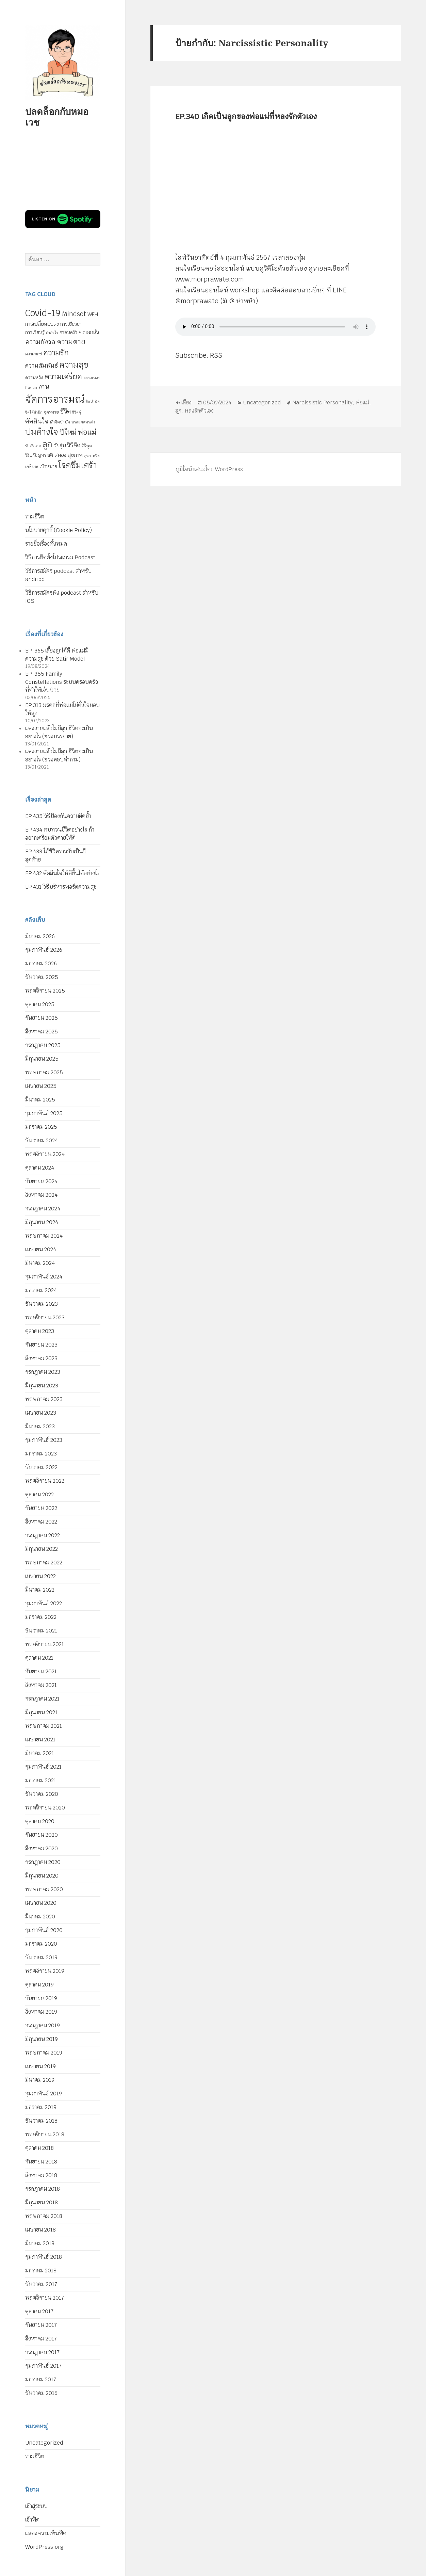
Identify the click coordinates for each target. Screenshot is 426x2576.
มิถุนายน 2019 (41, 2039)
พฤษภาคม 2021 (43, 1725)
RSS (216, 355)
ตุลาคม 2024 (39, 1167)
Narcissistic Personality (323, 402)
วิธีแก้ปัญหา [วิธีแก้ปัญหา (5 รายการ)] (35, 455)
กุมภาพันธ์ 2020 (44, 1930)
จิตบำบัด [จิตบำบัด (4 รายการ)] (93, 401)
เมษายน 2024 (40, 1249)
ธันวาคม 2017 (41, 2284)
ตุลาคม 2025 (39, 1004)
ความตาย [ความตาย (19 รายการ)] (71, 341)
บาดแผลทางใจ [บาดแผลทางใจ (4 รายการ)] (83, 422)
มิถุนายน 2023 (41, 1385)
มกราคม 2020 (41, 1943)
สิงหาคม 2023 (41, 1358)
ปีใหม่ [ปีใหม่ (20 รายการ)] (68, 432)
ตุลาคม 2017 (39, 2311)
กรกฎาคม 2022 (42, 1535)
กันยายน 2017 (41, 2325)
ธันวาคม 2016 (41, 2393)
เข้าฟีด (32, 2519)
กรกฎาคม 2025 (43, 1045)
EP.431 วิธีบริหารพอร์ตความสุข (61, 886)
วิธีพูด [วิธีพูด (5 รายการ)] (87, 446)
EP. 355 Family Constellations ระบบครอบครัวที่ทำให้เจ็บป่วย (61, 682)
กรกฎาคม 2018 (42, 2188)
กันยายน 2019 (41, 1998)
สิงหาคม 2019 (41, 2011)
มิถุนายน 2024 (41, 1222)
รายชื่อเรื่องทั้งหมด (46, 543)
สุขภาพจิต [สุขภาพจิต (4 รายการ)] (92, 455)
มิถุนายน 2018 (41, 2202)
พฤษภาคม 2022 (43, 1562)
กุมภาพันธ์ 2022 (43, 1603)
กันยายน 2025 (41, 1017)
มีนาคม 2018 (39, 2243)
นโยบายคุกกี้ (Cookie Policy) (58, 530)
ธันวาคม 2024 (41, 1140)
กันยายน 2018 (41, 2161)
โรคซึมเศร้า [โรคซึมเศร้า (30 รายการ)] (78, 465)
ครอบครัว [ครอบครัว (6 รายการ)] (68, 332)
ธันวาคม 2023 (41, 1303)
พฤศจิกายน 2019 (44, 1971)
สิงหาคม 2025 (41, 1031)
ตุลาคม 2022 (39, 1494)
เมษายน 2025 (40, 1086)
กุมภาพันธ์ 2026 (43, 949)
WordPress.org (44, 2546)
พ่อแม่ (363, 402)
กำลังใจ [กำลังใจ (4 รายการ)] (52, 332)
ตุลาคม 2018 (39, 2148)
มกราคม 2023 (41, 1453)
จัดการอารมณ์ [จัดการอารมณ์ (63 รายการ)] (54, 399)
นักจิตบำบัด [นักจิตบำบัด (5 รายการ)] (60, 422)
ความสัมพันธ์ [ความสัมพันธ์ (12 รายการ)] (41, 365)
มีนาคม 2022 (39, 1589)
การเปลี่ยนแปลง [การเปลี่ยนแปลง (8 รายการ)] (42, 324)
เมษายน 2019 (40, 2066)
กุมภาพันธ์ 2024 (43, 1276)
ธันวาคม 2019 (41, 1957)
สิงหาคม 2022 (41, 1521)
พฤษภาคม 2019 (43, 2052)
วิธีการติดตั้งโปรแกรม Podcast (60, 557)
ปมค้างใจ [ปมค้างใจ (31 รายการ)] (41, 431)
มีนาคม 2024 (40, 1263)
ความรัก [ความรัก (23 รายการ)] (56, 352)
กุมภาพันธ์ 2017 (43, 2365)
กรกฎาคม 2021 (42, 1698)
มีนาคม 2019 (39, 2079)
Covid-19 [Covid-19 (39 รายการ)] (43, 313)
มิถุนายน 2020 (42, 1875)
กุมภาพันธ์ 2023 (43, 1440)
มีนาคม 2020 (40, 1916)
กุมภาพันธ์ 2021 (43, 1766)
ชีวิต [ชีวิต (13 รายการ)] (65, 411)
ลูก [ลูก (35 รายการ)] (47, 444)
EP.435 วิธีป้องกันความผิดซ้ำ (58, 816)
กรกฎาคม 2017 (42, 2352)
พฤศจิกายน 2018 (44, 2134)
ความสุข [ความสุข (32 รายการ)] (73, 364)
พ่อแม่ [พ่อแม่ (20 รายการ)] (87, 432)
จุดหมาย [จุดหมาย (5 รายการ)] (51, 412)
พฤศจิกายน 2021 (44, 1644)
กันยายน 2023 (41, 1344)
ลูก (179, 410)
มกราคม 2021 (40, 1780)
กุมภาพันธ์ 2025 (44, 1113)
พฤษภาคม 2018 (43, 2216)
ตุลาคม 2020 (39, 1821)
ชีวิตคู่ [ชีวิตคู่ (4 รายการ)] (76, 412)
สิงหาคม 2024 (41, 1194)
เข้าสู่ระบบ (36, 2506)
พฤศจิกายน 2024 (45, 1154)
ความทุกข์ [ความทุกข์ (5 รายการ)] (33, 354)
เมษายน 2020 (40, 1902)
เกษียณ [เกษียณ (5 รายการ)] (31, 466)
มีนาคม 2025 (40, 1099)
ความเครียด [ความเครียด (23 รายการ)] (63, 376)
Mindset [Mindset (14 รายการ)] (74, 314)
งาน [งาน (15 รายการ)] (43, 387)
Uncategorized (44, 2442)
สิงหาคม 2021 (41, 1685)
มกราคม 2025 (41, 1126)
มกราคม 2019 (40, 2107)
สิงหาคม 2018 (41, 2175)
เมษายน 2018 (40, 2229)
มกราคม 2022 (40, 1617)
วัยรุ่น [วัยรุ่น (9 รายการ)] (60, 445)
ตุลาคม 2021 (39, 1657)
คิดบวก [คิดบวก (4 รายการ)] (31, 387)
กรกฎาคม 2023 (42, 1371)
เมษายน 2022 (40, 1576)
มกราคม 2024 (41, 1290)
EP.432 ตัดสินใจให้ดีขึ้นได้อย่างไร (62, 873)
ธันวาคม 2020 (41, 1794)
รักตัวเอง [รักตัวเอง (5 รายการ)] (33, 446)
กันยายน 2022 (41, 1508)
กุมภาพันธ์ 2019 (43, 2093)
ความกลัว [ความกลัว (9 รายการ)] (89, 332)
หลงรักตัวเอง (199, 410)
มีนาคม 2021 (39, 1753)
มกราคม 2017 (40, 2379)
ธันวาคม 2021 (41, 1630)
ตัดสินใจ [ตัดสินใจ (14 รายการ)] (36, 421)
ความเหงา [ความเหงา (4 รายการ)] (91, 377)
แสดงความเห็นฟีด (45, 2533)
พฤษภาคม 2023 (44, 1399)
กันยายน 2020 (41, 1834)
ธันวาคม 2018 (41, 2120)
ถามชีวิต (34, 516)
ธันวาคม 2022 (41, 1467)
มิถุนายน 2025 (42, 1058)
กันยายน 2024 (41, 1181)
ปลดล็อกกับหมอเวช (56, 116)
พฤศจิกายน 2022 (44, 1480)
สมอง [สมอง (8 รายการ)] (60, 455)
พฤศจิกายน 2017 (44, 2297)
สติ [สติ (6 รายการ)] (50, 455)
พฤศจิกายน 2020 (45, 1807)
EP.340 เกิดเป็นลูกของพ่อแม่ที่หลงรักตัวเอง (246, 116)
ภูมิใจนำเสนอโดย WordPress (209, 469)
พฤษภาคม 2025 (44, 1072)
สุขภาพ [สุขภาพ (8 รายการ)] (75, 455)
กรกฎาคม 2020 (43, 1862)
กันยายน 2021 (41, 1671)
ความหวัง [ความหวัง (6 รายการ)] (34, 378)
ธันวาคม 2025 (41, 977)
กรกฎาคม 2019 (42, 2025)
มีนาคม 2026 (40, 936)
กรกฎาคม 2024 (42, 1208)
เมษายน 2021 (40, 1739)
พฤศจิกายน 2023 (45, 1317)
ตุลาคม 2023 (39, 1331)
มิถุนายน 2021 (41, 1712)
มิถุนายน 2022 (41, 1548)
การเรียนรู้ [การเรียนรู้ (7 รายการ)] (35, 332)
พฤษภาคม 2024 (44, 1235)
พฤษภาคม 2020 (44, 1889)
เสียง (187, 402)
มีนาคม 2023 (40, 1426)
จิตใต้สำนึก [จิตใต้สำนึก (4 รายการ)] (34, 412)
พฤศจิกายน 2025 (45, 990)
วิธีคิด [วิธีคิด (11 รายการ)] (73, 445)
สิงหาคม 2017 (41, 2338)
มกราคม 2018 (40, 2270)
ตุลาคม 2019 (39, 1984)
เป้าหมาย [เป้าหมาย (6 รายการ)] (48, 466)
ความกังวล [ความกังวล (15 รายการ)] (40, 342)
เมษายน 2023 (40, 1412)
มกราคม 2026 (41, 963)
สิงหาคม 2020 (41, 1848)
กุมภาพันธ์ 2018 (43, 2256)
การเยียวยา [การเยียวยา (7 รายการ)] (71, 324)
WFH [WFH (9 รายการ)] (92, 314)
